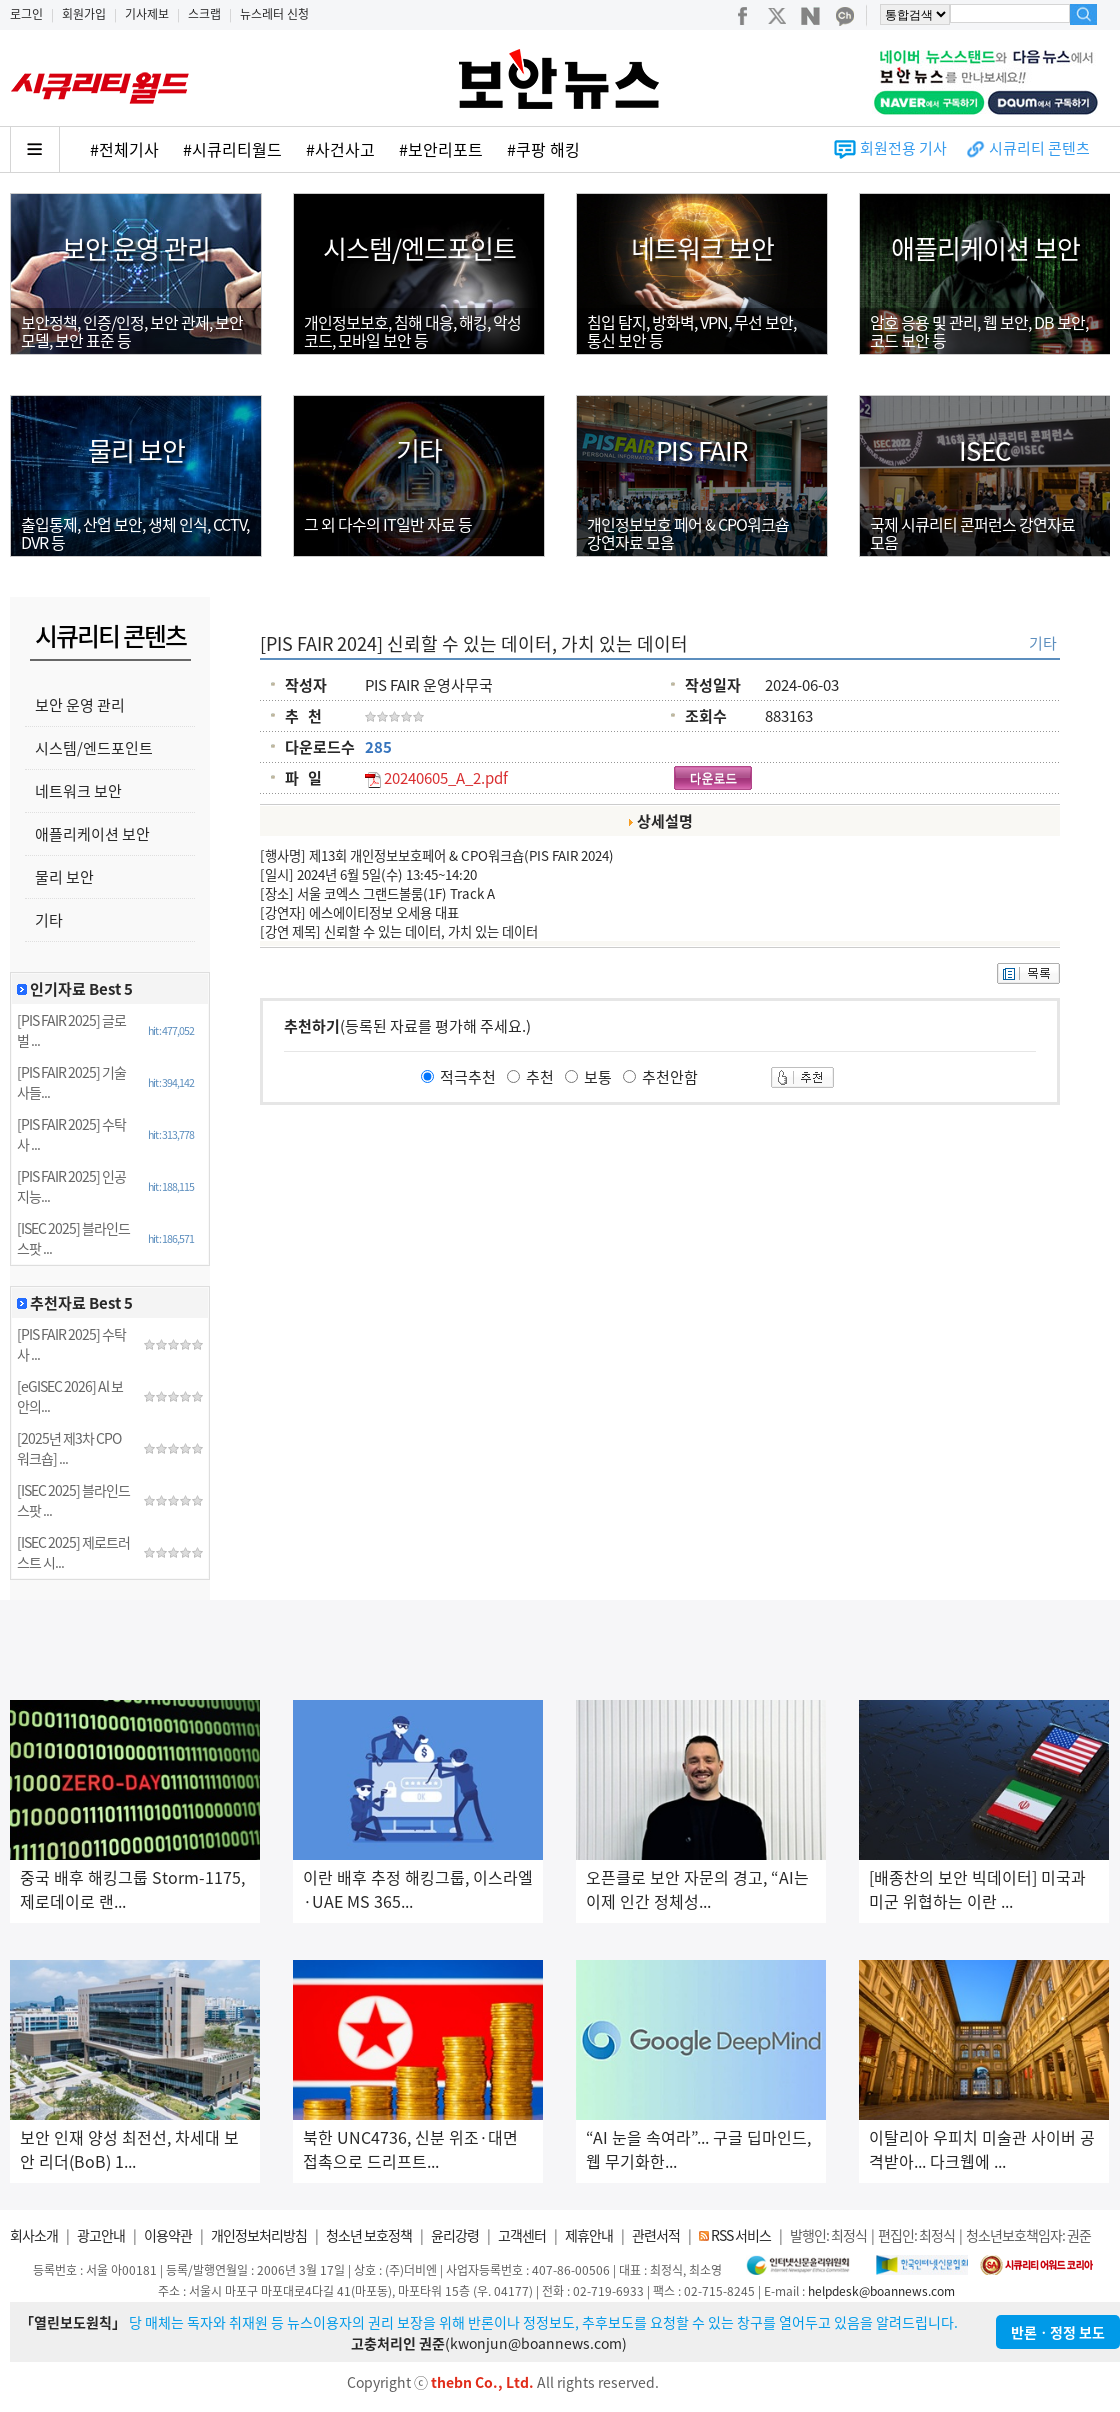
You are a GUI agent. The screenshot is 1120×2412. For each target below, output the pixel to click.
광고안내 (101, 2235)
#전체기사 (124, 149)
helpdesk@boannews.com (881, 2291)
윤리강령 (455, 2235)
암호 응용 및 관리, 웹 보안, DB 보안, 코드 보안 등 (979, 331)
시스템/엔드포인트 (419, 248)
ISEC (985, 450)
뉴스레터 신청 (274, 14)
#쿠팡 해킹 (543, 149)
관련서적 (656, 2235)
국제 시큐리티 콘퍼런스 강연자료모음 (972, 533)
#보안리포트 (441, 149)
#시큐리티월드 (232, 149)
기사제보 (147, 14)
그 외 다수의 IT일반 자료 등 (388, 524)
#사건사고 (340, 149)
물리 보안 (136, 450)
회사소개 (34, 2235)
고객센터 (522, 2235)
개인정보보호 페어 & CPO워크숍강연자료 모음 (688, 533)
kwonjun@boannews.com (536, 2343)
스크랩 (204, 14)
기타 (419, 450)
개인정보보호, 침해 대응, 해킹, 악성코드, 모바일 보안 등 (412, 331)
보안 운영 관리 (136, 248)
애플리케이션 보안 (985, 248)
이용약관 (168, 2235)
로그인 (26, 14)
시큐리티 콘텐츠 (1039, 148)
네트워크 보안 (702, 248)
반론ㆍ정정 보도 (1058, 2332)
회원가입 (84, 14)
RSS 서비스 (741, 2235)
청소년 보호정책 (369, 2235)
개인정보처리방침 (259, 2235)
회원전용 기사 (903, 148)
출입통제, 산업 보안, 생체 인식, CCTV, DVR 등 (135, 533)
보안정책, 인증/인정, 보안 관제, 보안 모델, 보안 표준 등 (132, 331)
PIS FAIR (702, 450)
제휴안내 (589, 2235)
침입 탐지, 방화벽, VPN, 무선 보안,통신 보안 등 (691, 331)
